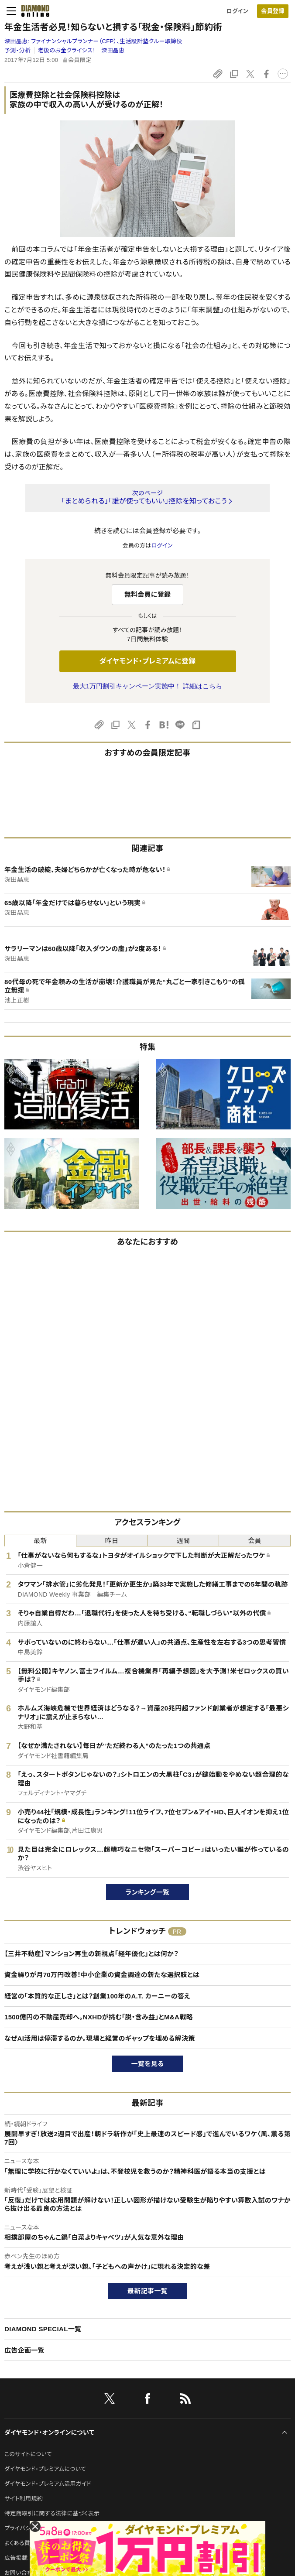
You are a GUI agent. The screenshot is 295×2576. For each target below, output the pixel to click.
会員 (254, 1540)
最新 (40, 1540)
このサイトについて (28, 2454)
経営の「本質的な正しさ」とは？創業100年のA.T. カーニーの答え (97, 1996)
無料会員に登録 (147, 594)
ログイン (237, 11)
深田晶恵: (93, 41)
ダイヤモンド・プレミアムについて (45, 2469)
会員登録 (272, 11)
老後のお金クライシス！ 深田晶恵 (81, 50)
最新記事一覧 (147, 2291)
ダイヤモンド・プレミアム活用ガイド (47, 2483)
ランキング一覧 (148, 1892)
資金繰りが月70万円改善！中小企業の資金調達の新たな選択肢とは (101, 1974)
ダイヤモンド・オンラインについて (49, 2432)
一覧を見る (147, 2063)
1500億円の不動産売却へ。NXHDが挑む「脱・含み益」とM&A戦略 (98, 2017)
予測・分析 (17, 50)
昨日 (112, 1540)
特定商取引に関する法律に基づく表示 (51, 2513)
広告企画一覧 (24, 2350)
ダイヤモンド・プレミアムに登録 (147, 661)
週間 (183, 1540)
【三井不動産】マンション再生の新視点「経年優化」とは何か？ (91, 1953)
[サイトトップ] (32, 11)
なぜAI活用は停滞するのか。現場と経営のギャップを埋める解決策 (99, 2038)
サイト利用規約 (23, 2498)
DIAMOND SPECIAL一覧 (42, 2329)
